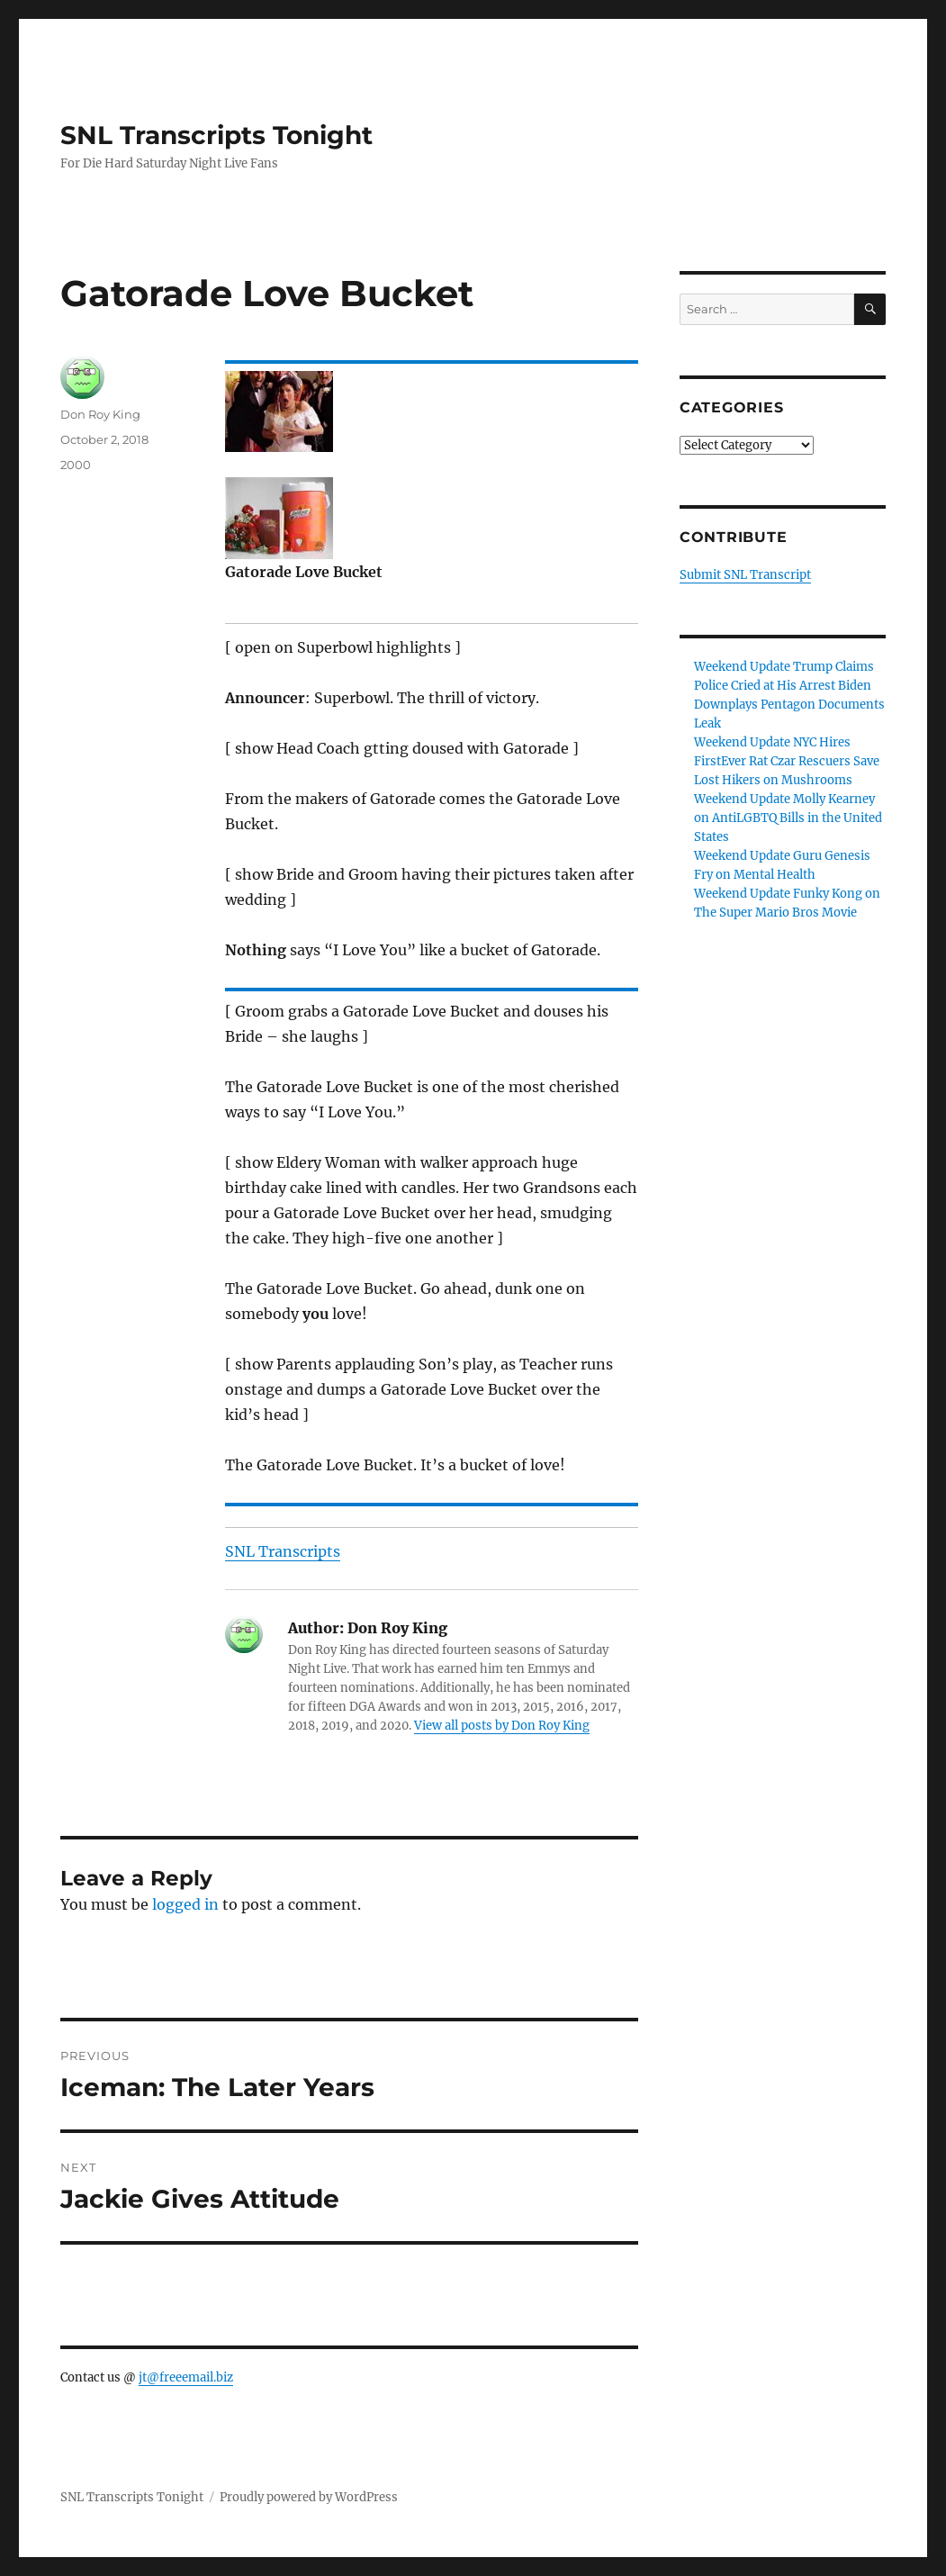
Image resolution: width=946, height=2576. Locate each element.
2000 (75, 464)
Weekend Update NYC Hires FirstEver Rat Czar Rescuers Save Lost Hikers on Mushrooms (786, 761)
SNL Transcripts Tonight (216, 135)
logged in (185, 1904)
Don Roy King (100, 414)
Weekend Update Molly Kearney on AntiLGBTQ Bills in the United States (788, 818)
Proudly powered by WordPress (309, 2497)
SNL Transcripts (282, 1551)
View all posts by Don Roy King (502, 1725)
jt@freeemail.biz (186, 2377)
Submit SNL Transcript (745, 575)
